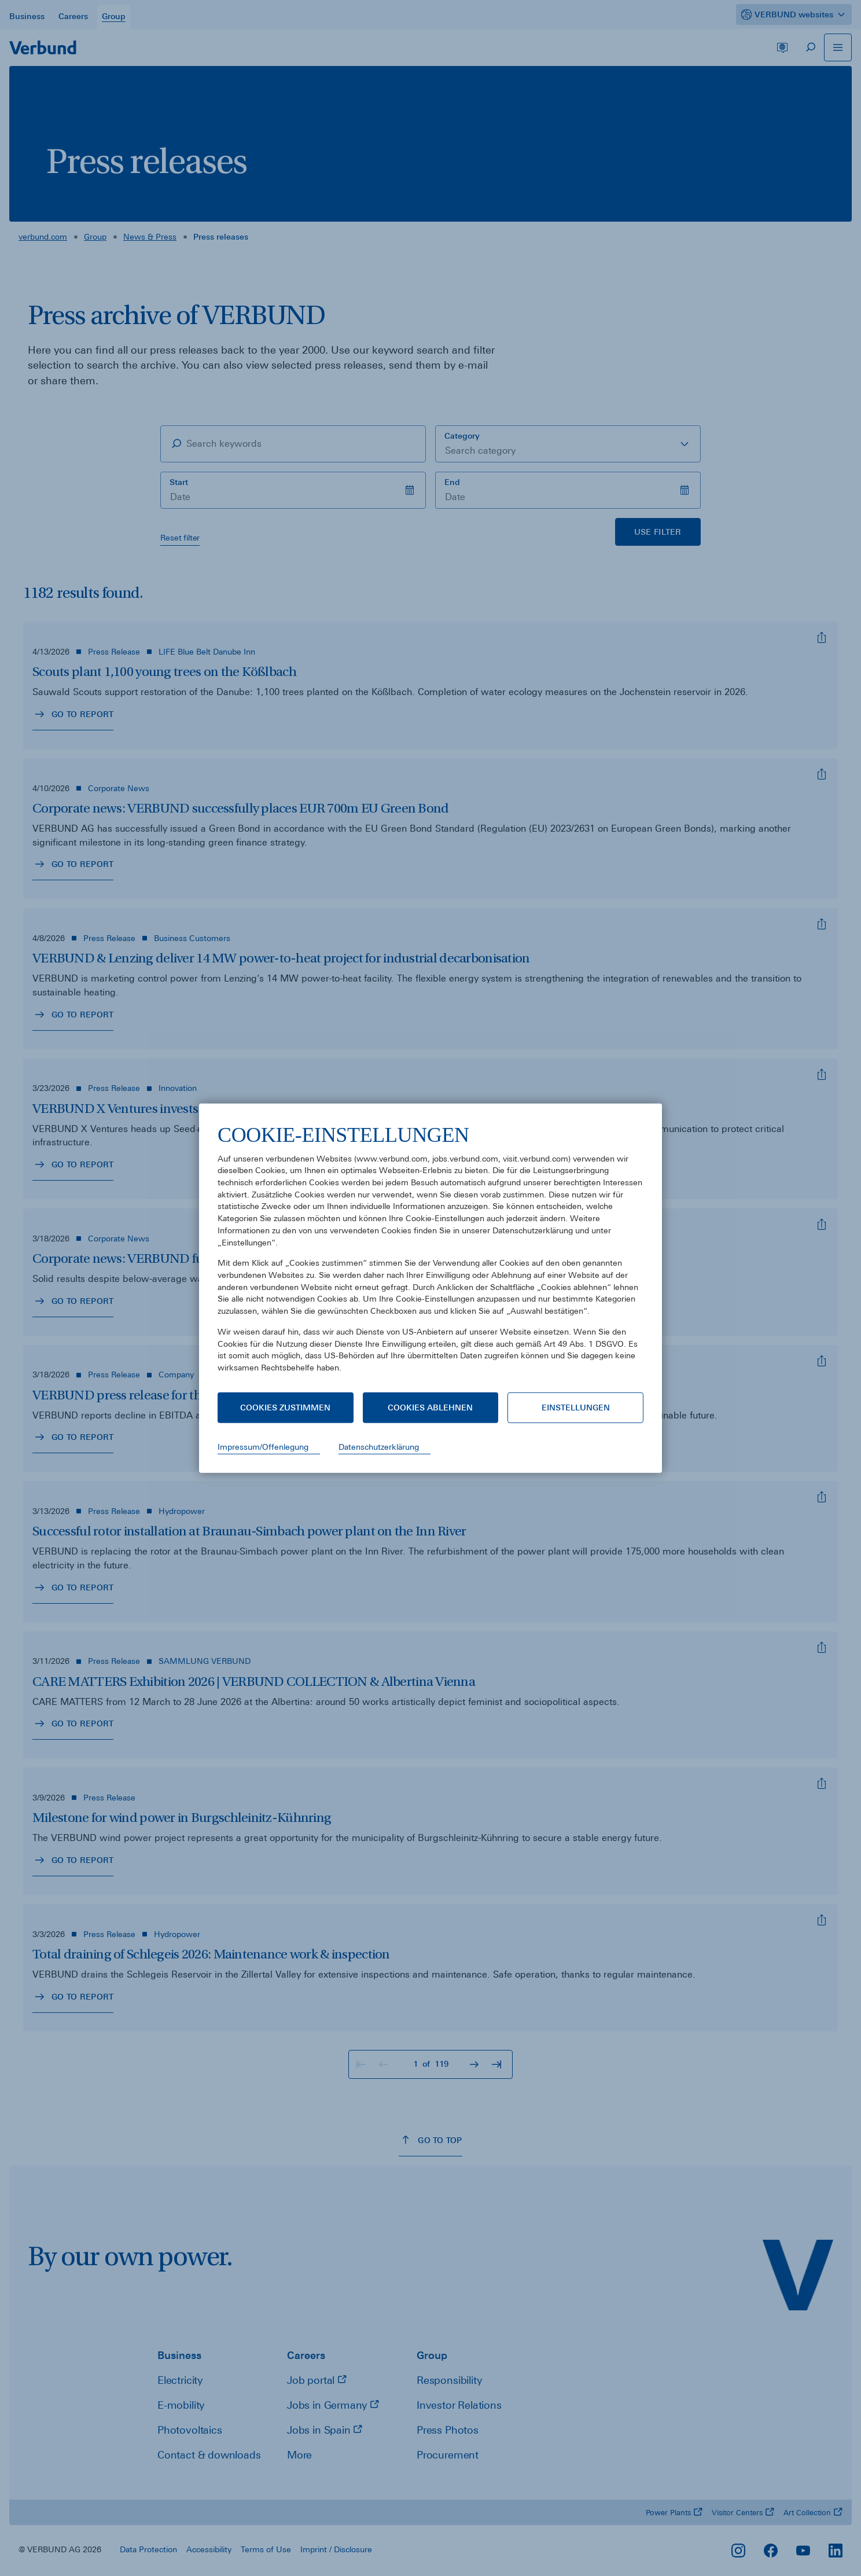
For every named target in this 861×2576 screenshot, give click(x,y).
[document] (430, 1257)
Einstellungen (576, 1407)
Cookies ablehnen (430, 1407)
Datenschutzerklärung (378, 1446)
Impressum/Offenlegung (263, 1446)
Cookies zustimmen (285, 1407)
